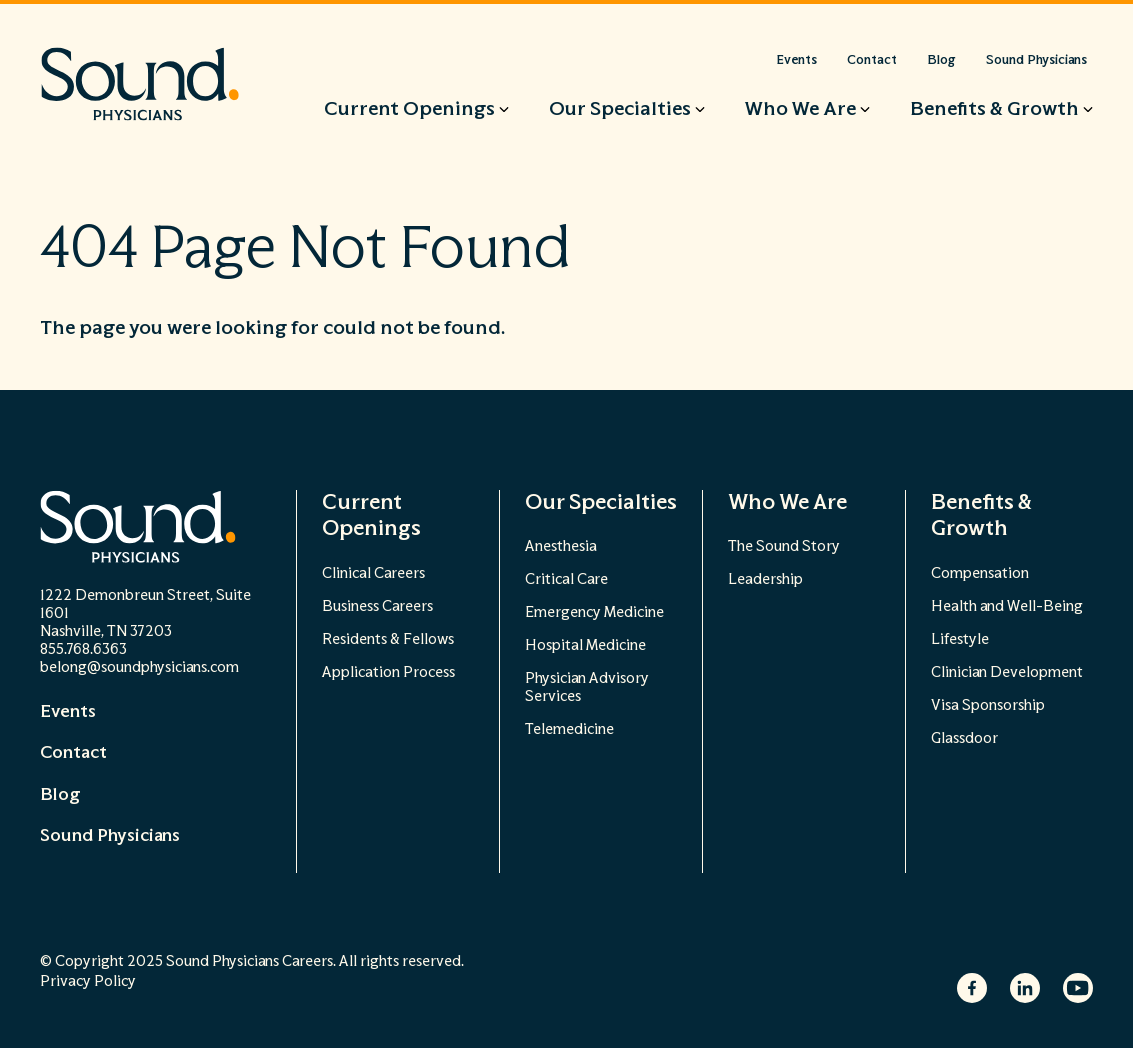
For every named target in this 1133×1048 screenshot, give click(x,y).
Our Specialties (601, 502)
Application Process (388, 672)
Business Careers (377, 606)
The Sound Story (784, 546)
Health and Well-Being (1007, 606)
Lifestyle (960, 639)
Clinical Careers (373, 573)
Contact (73, 753)
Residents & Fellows (388, 639)
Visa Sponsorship (988, 705)
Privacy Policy (88, 981)
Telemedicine (569, 729)
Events (68, 712)
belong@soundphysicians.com (139, 667)
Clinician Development (1007, 672)
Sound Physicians (110, 836)
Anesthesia (561, 546)
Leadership (765, 579)
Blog (60, 795)
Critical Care (566, 579)
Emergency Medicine (594, 612)
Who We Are (787, 502)
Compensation (980, 573)
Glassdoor (964, 738)
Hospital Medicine (585, 645)
